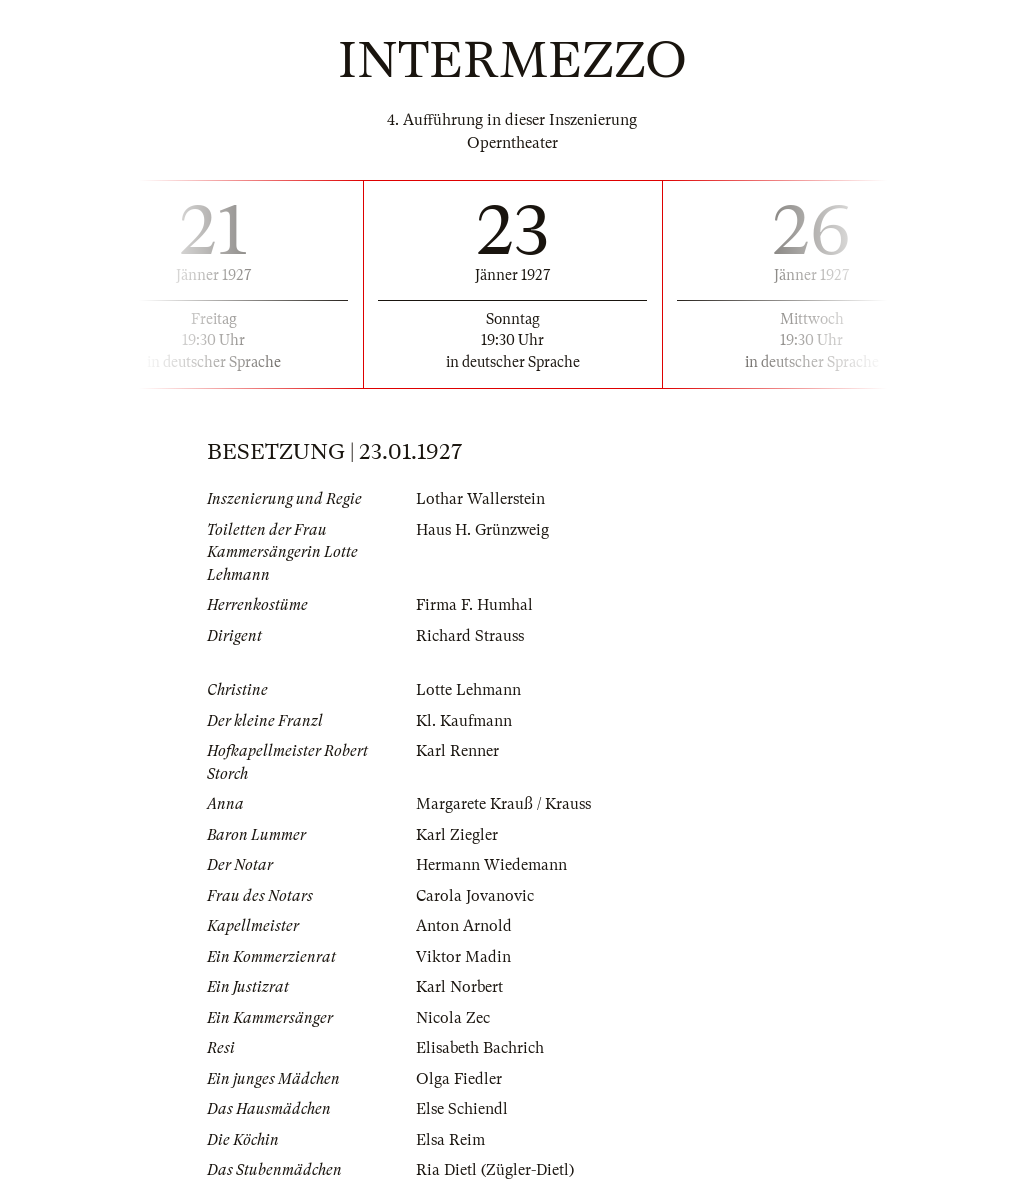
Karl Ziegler (457, 835)
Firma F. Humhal (474, 605)
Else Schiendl (462, 1109)
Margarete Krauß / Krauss (503, 804)
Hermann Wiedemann (491, 865)
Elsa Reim (450, 1140)
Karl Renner (457, 751)
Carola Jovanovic (475, 896)
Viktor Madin (463, 957)
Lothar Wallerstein (480, 499)
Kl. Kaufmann (464, 721)
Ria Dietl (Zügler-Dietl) (495, 1170)
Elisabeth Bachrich (480, 1048)
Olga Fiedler (459, 1079)
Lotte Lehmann (468, 690)
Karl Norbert (459, 987)
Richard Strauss (470, 636)
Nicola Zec (453, 1018)
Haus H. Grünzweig (482, 530)
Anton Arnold (464, 926)
